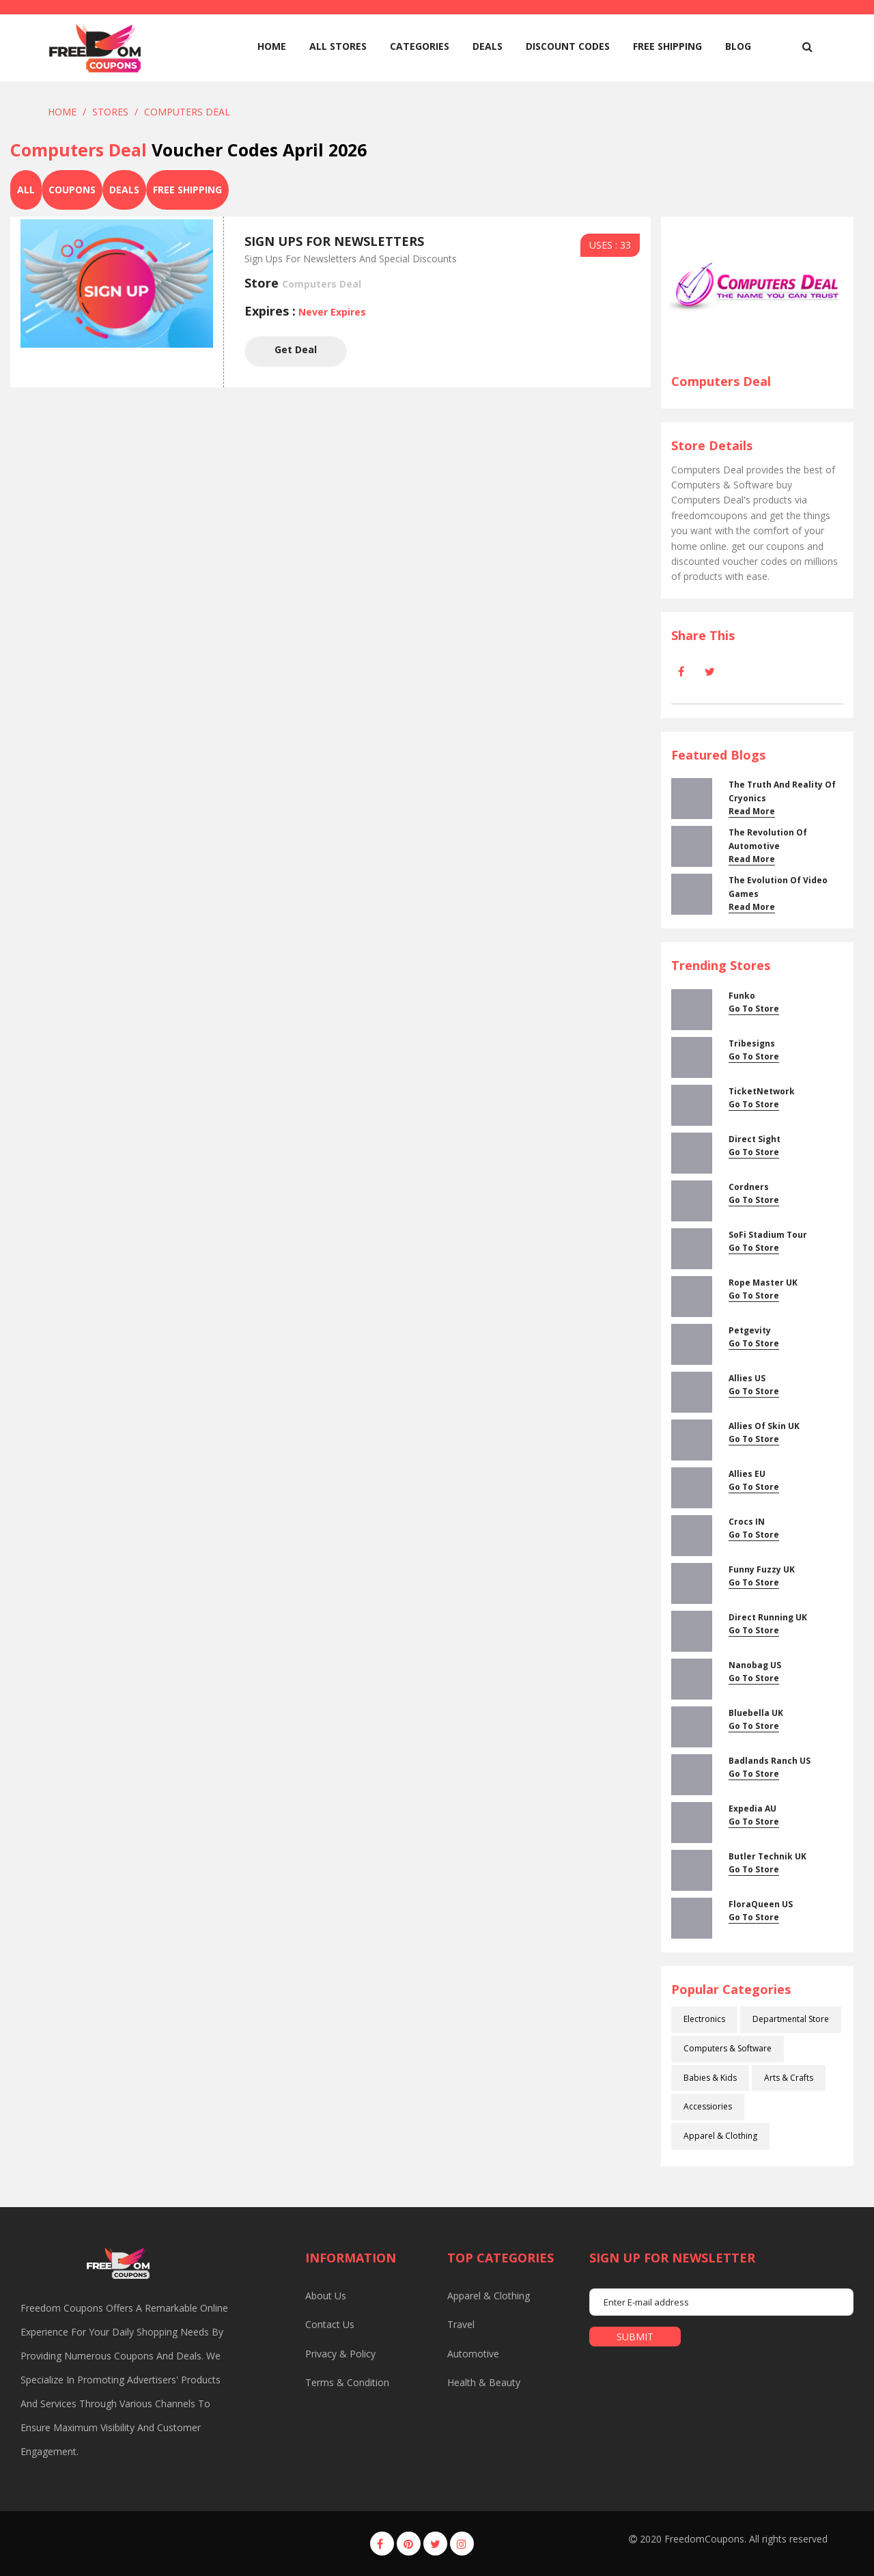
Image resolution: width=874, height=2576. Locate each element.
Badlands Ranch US (769, 1761)
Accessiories (707, 2106)
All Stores (338, 46)
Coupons (72, 189)
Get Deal (295, 351)
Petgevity (750, 1330)
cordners (749, 1187)
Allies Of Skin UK (764, 1426)
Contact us (329, 2324)
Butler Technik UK (767, 1856)
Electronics (704, 2019)
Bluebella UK (756, 1713)
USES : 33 (610, 244)
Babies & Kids (710, 2077)
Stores (110, 111)
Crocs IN (747, 1521)
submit (635, 2336)
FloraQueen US (761, 1904)
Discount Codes (568, 46)
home (271, 46)
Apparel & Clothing (720, 2136)
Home (62, 111)
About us (325, 2295)
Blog (738, 46)
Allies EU (747, 1474)
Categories (419, 46)
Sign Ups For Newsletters (334, 241)
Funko (742, 995)
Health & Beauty (483, 2382)
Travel (461, 2324)
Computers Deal (187, 111)
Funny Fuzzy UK (762, 1569)
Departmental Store (790, 2019)
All (26, 189)
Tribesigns (752, 1043)
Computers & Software (727, 2048)
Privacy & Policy (340, 2353)
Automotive (473, 2353)
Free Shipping (667, 46)
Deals (488, 46)
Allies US (747, 1378)
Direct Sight (754, 1139)
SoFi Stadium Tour (768, 1235)
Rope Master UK (763, 1282)
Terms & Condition (347, 2382)
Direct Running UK (768, 1617)
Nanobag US (755, 1665)
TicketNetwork (762, 1091)
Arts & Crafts (788, 2077)
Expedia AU (752, 1808)
